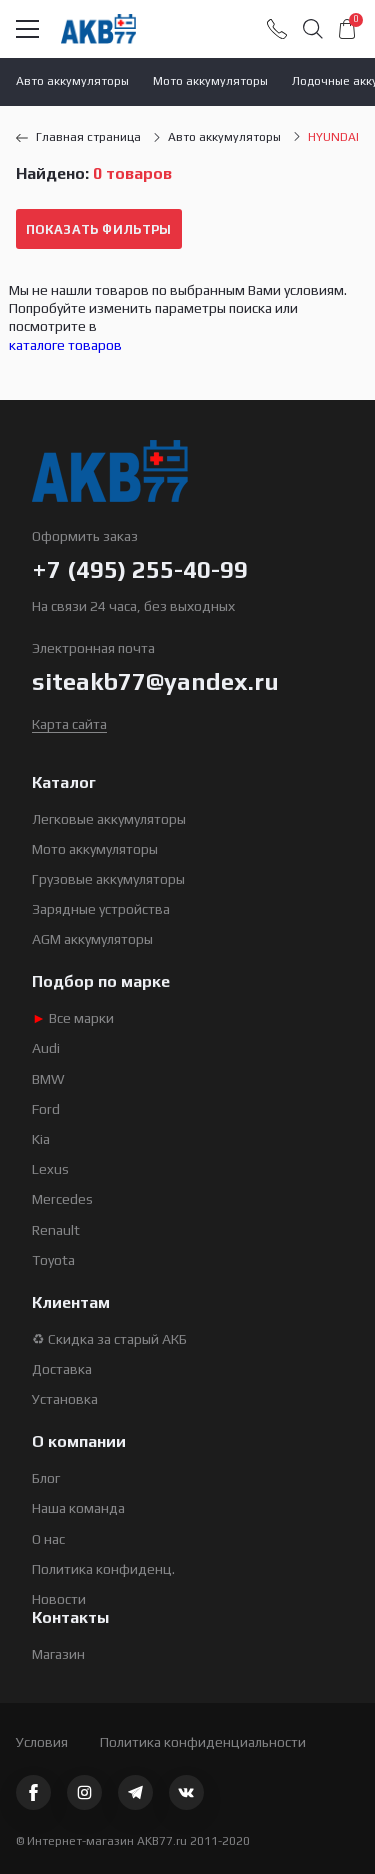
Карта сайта (69, 724)
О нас (48, 1539)
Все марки (73, 1018)
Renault (56, 1230)
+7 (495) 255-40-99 (140, 569)
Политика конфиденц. (103, 1569)
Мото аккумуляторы (210, 81)
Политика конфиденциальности (203, 1742)
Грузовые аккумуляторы (108, 879)
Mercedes (62, 1199)
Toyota (53, 1260)
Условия (42, 1742)
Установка (65, 1399)
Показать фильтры (99, 229)
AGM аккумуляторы (92, 939)
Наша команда (78, 1508)
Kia (41, 1139)
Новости (59, 1599)
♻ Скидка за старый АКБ (109, 1339)
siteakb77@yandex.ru (155, 681)
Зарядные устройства (101, 909)
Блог (46, 1478)
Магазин (58, 1654)
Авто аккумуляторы (72, 81)
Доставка (62, 1369)
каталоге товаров (65, 345)
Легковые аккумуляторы (109, 819)
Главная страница (78, 137)
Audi (46, 1048)
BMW (48, 1079)
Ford (46, 1109)
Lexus (50, 1169)
